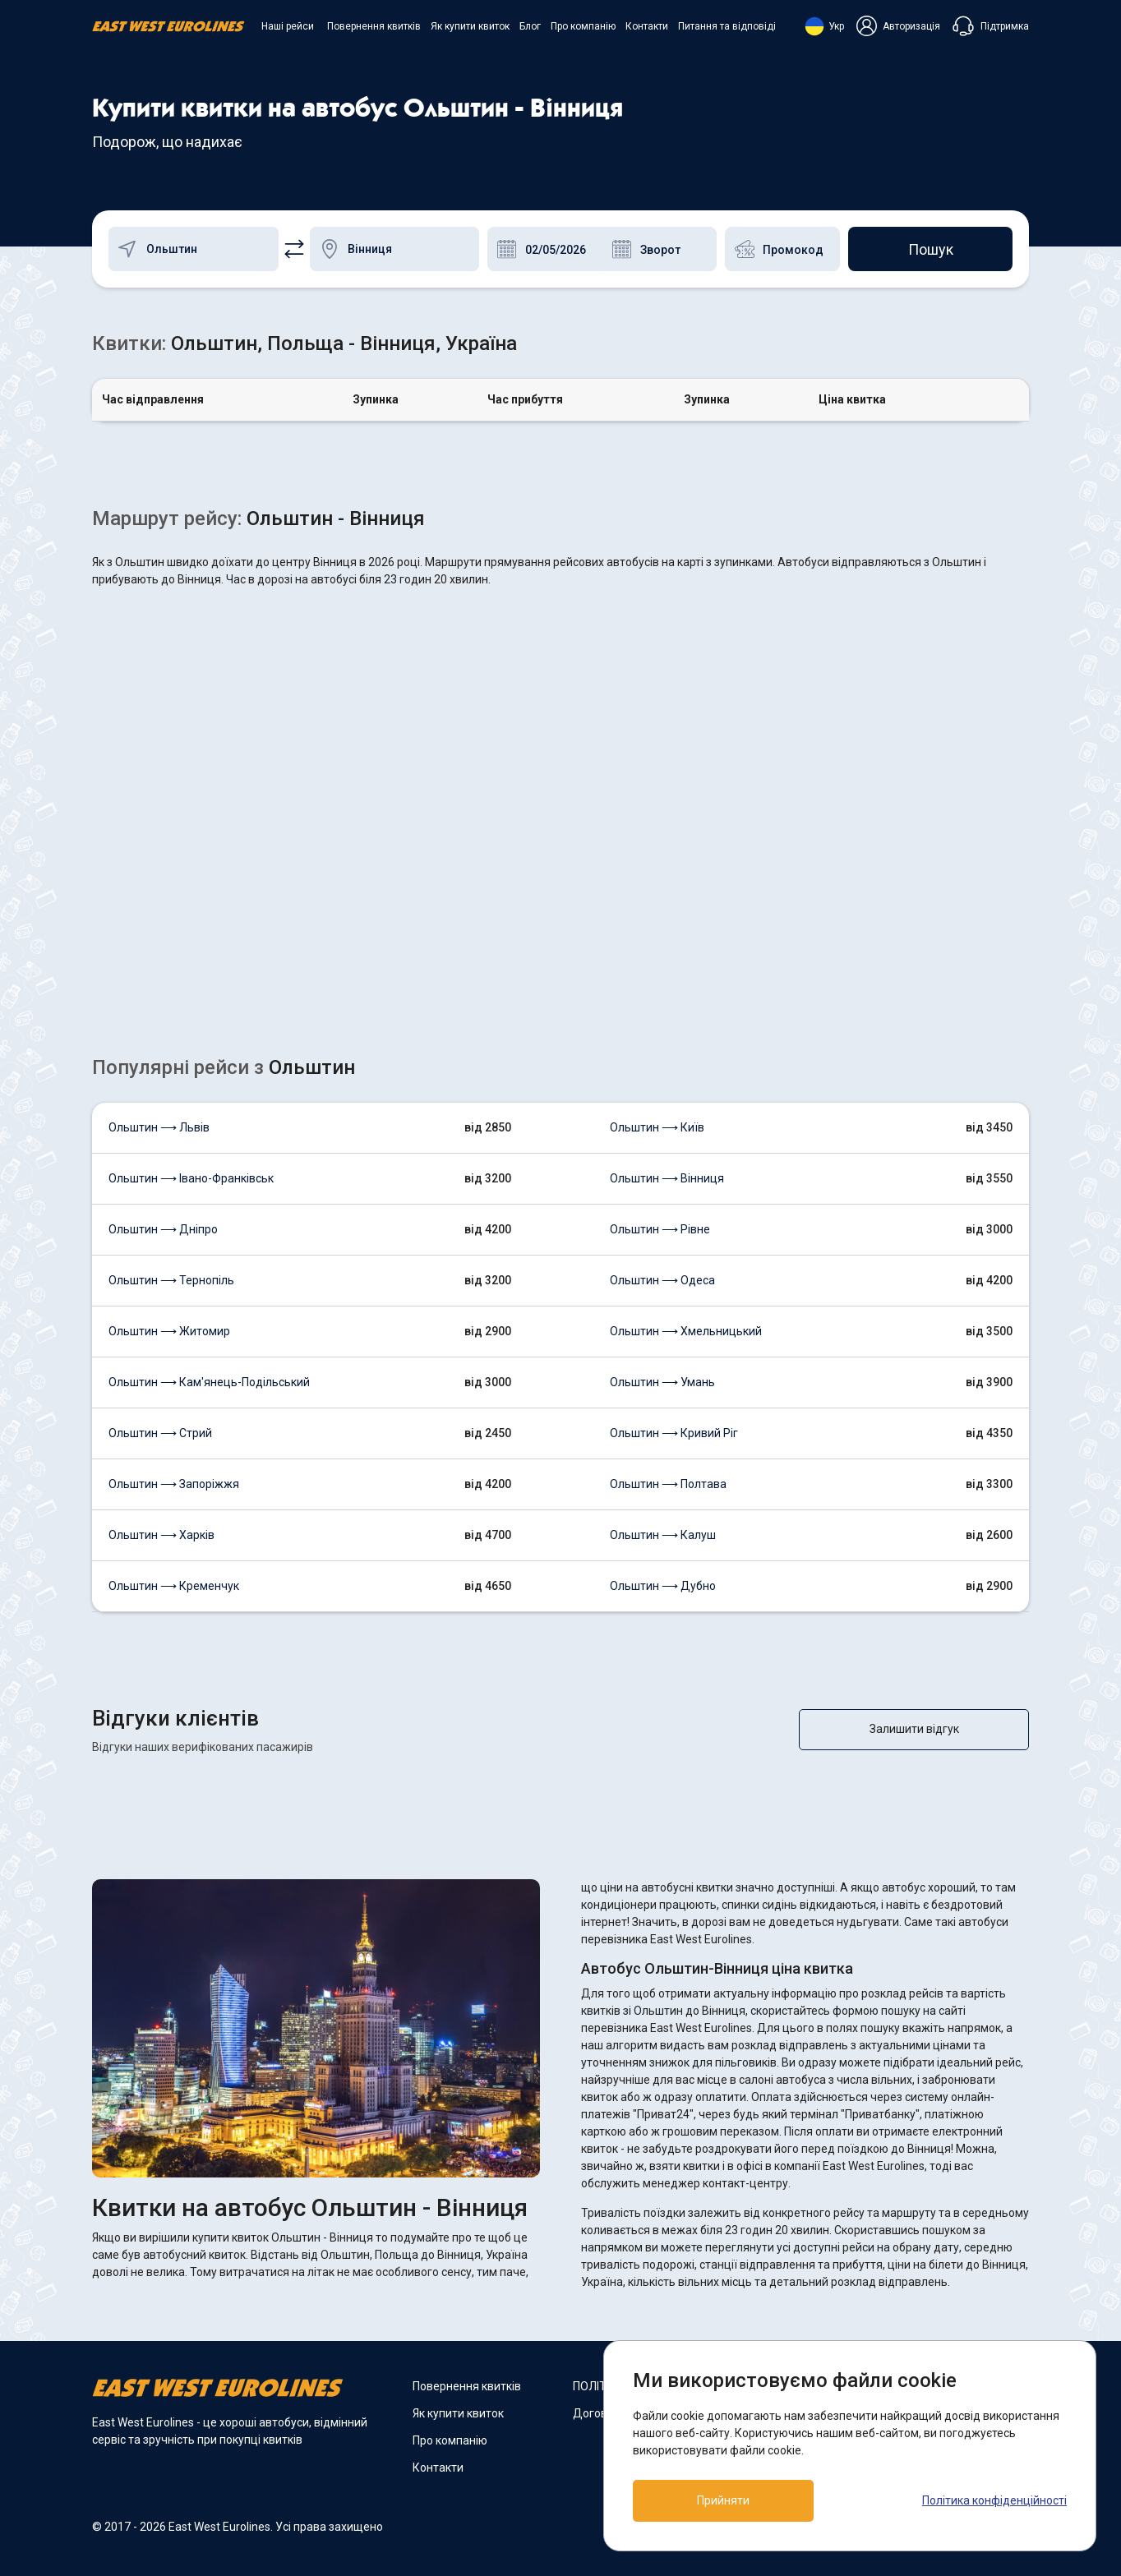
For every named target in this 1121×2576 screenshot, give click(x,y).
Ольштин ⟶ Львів (159, 1127)
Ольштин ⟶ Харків (161, 1534)
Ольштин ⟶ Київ (657, 1127)
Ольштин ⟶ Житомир (169, 1331)
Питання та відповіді (727, 26)
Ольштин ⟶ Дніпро (163, 1229)
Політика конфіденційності (994, 2500)
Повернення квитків (374, 26)
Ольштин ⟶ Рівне (660, 1229)
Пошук (930, 249)
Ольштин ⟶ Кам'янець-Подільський (209, 1382)
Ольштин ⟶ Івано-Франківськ (191, 1178)
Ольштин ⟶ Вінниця (667, 1178)
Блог (530, 26)
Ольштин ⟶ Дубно (663, 1585)
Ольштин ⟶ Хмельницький (686, 1331)
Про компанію (583, 26)
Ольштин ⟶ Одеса (662, 1280)
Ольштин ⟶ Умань (662, 1382)
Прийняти (723, 2500)
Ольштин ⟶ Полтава (668, 1484)
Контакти (646, 26)
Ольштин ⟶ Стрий (160, 1433)
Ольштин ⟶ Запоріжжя (173, 1484)
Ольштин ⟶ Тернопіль (171, 1280)
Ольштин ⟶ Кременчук (173, 1585)
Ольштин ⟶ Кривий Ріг (674, 1433)
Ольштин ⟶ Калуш (663, 1534)
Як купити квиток (470, 26)
